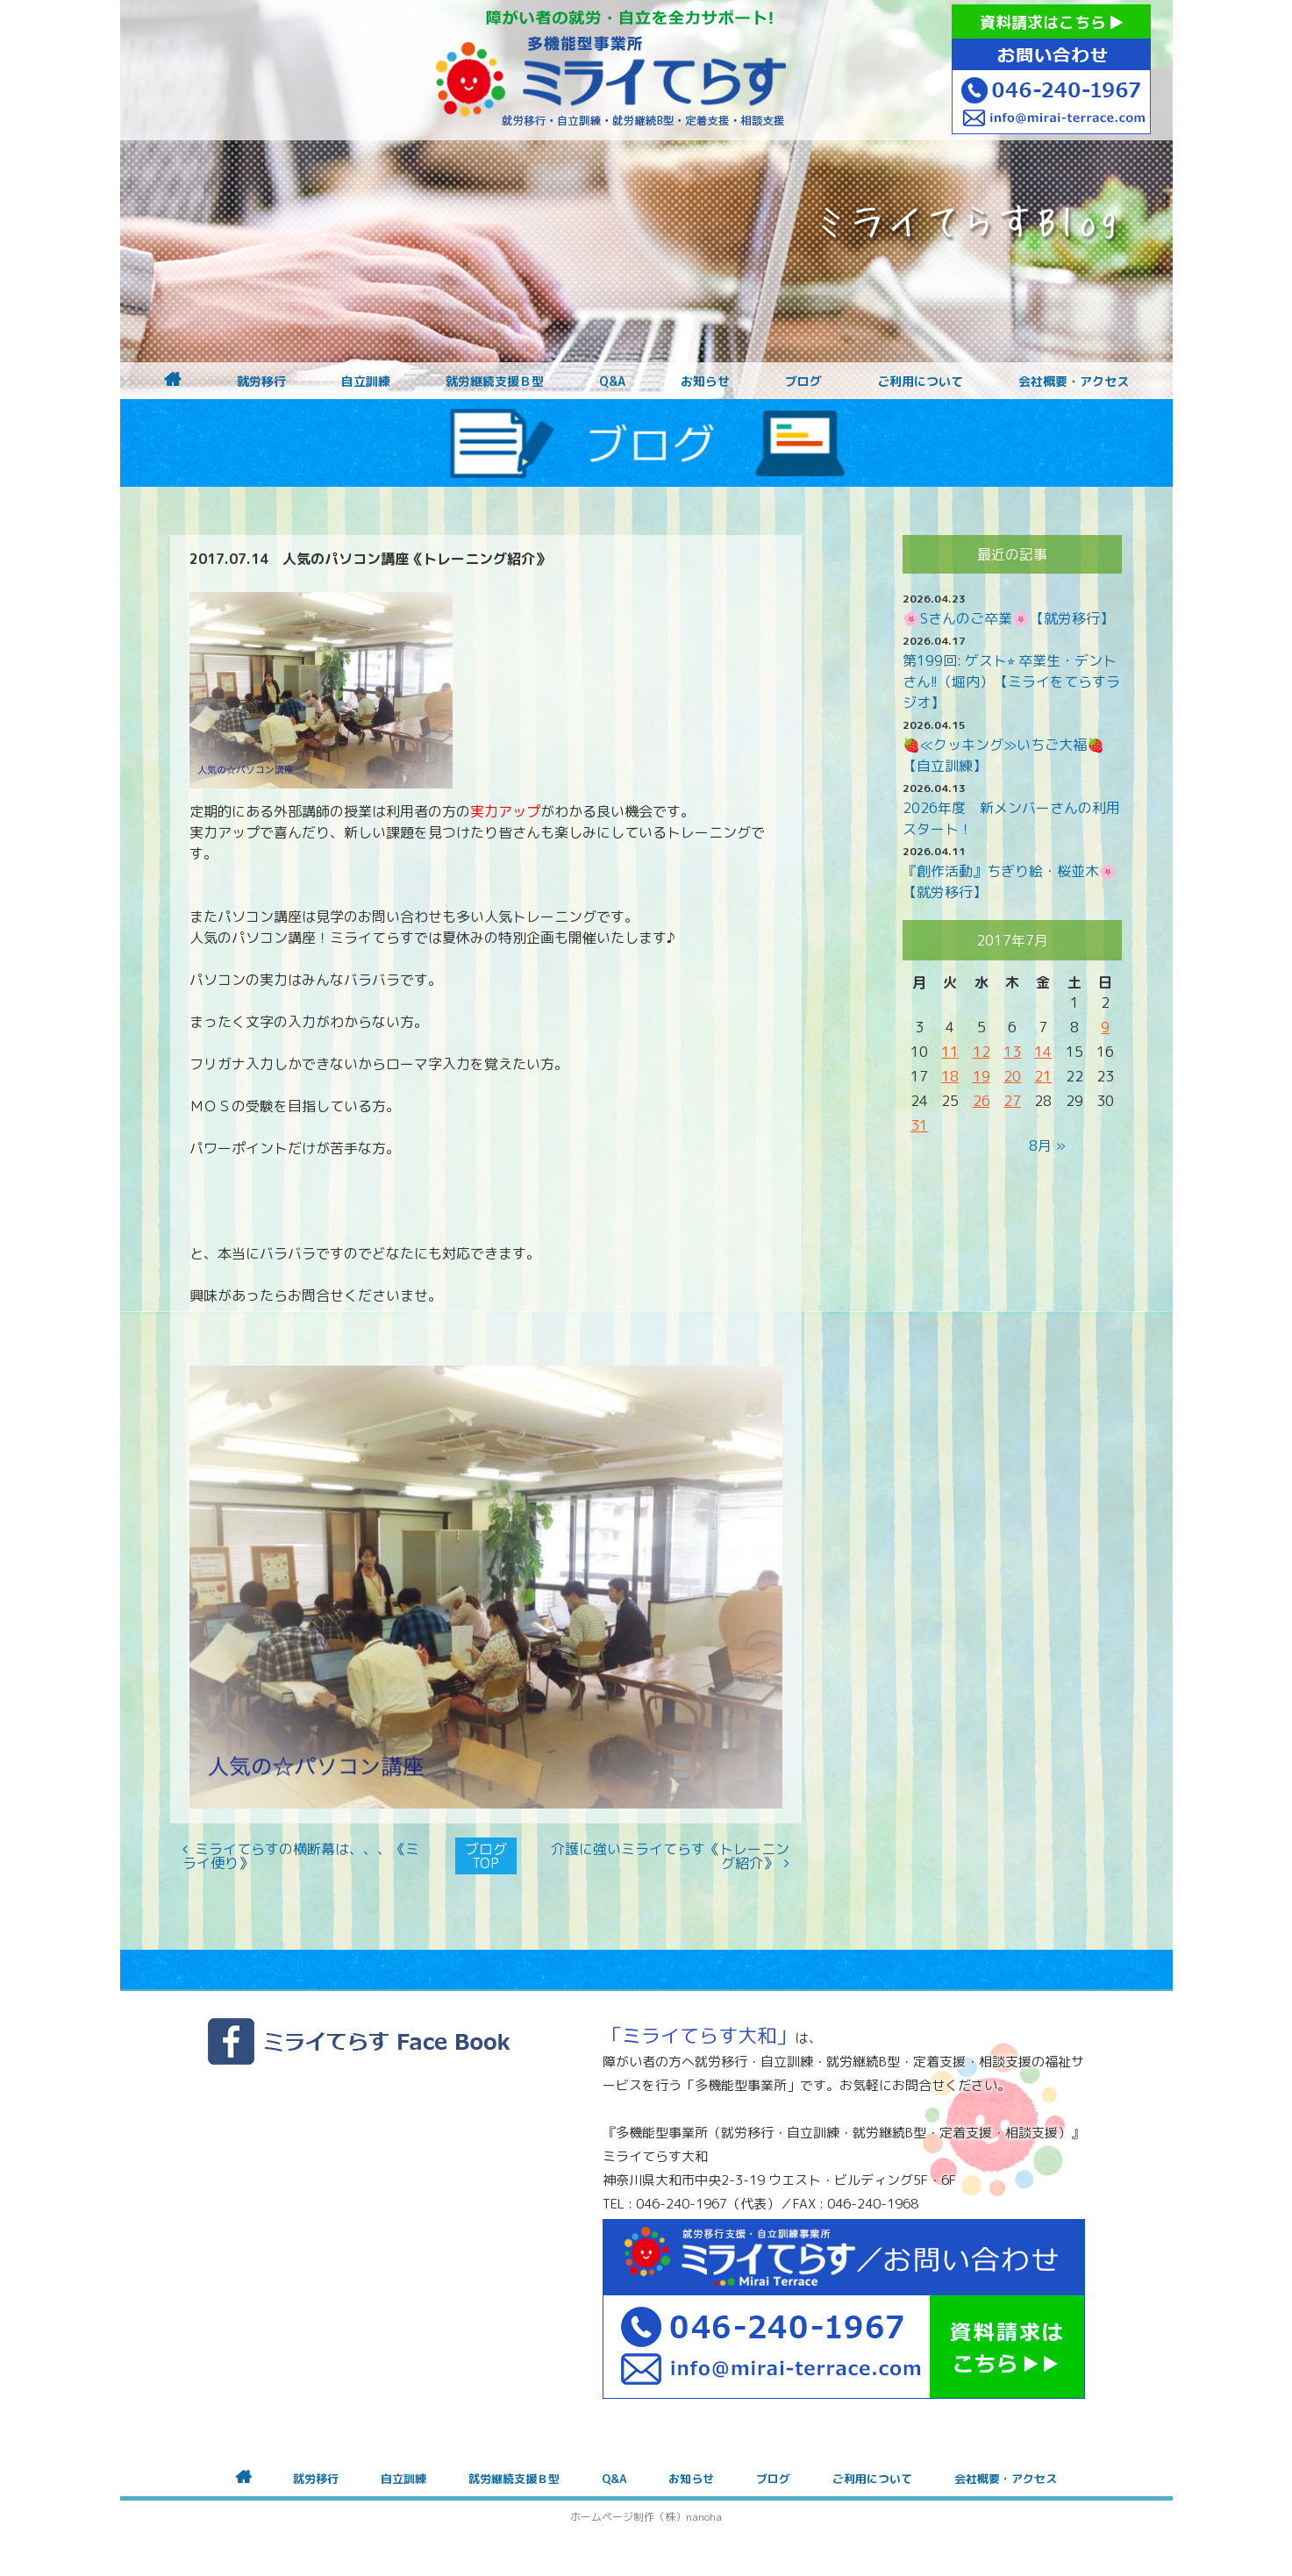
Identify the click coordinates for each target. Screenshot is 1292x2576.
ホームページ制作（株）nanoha (646, 2516)
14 (1043, 1051)
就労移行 (261, 381)
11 (950, 1051)
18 (950, 1076)
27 (1012, 1100)
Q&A (612, 381)
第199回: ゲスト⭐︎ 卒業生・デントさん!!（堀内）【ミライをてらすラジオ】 (1011, 681)
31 (919, 1125)
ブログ (803, 381)
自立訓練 (365, 381)
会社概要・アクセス (1073, 381)
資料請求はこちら (1051, 22)
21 (1043, 1076)
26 (981, 1100)
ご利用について (920, 381)
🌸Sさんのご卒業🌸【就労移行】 (1008, 618)
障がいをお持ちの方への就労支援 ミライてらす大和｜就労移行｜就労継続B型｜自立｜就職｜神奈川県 (611, 70)
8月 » (1047, 1145)
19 (981, 1076)
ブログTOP (486, 1856)
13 (1012, 1051)
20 (1012, 1076)
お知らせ (705, 381)
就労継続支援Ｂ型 (495, 381)
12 (981, 1051)
